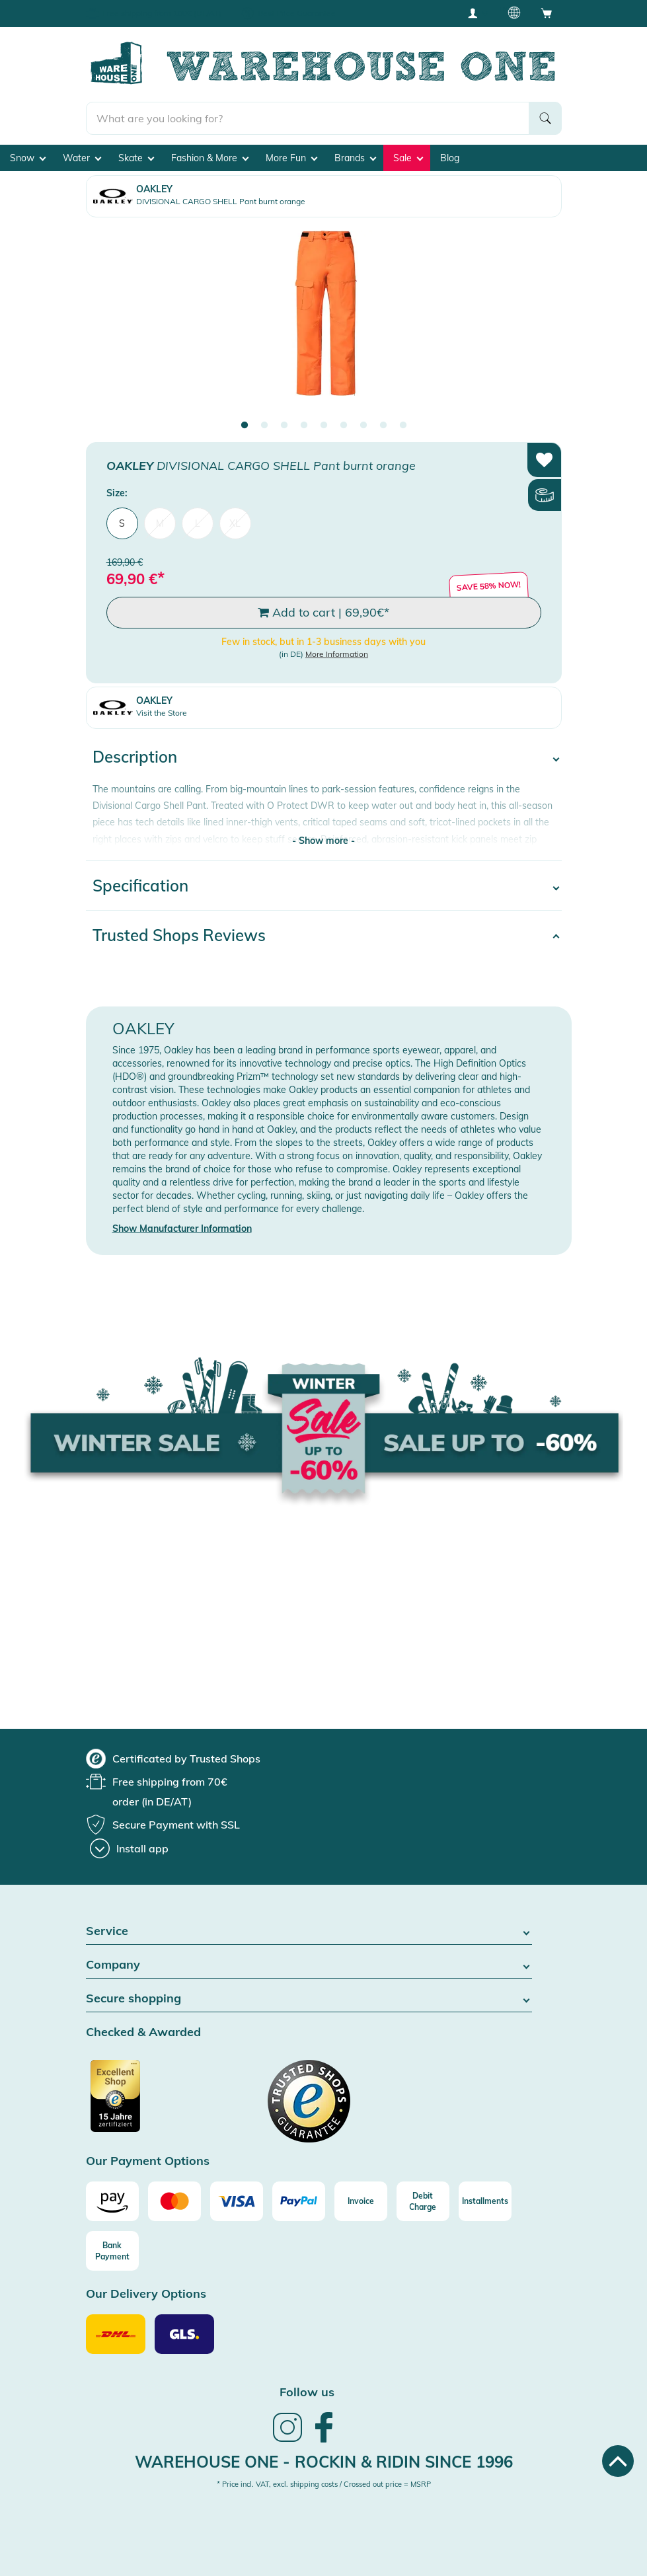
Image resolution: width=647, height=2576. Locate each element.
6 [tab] (343, 425)
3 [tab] (284, 425)
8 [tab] (383, 425)
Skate (136, 158)
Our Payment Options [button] (147, 2161)
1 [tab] (244, 425)
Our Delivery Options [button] (146, 2294)
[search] (307, 118)
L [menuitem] (197, 523)
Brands (355, 158)
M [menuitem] (160, 523)
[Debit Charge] (423, 2201)
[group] (173, 1758)
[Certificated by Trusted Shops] (140, 2103)
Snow (28, 158)
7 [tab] (363, 425)
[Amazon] (112, 2201)
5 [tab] (323, 425)
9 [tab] (403, 425)
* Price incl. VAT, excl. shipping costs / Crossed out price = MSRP (324, 2484)
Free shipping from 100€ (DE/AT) (161, 13)
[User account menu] (477, 12)
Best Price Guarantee (297, 13)
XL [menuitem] (235, 523)
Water (82, 158)
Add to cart (323, 612)
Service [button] (309, 1931)
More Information (336, 654)
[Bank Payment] (112, 2251)
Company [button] (309, 1965)
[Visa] (236, 2201)
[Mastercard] (174, 2201)
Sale (408, 158)
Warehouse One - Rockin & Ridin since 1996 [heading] (324, 2462)
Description (135, 757)
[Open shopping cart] (546, 12)
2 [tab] (264, 425)
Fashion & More (209, 158)
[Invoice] (360, 2201)
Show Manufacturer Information (182, 1228)
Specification (140, 885)
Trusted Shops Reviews (179, 935)
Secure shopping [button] (309, 1999)
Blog (449, 158)
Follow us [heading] (307, 2392)
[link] (287, 2440)
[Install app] (129, 1848)
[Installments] (485, 2201)
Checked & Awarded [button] (143, 2032)
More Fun (291, 158)
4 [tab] (304, 425)
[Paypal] (298, 2201)
